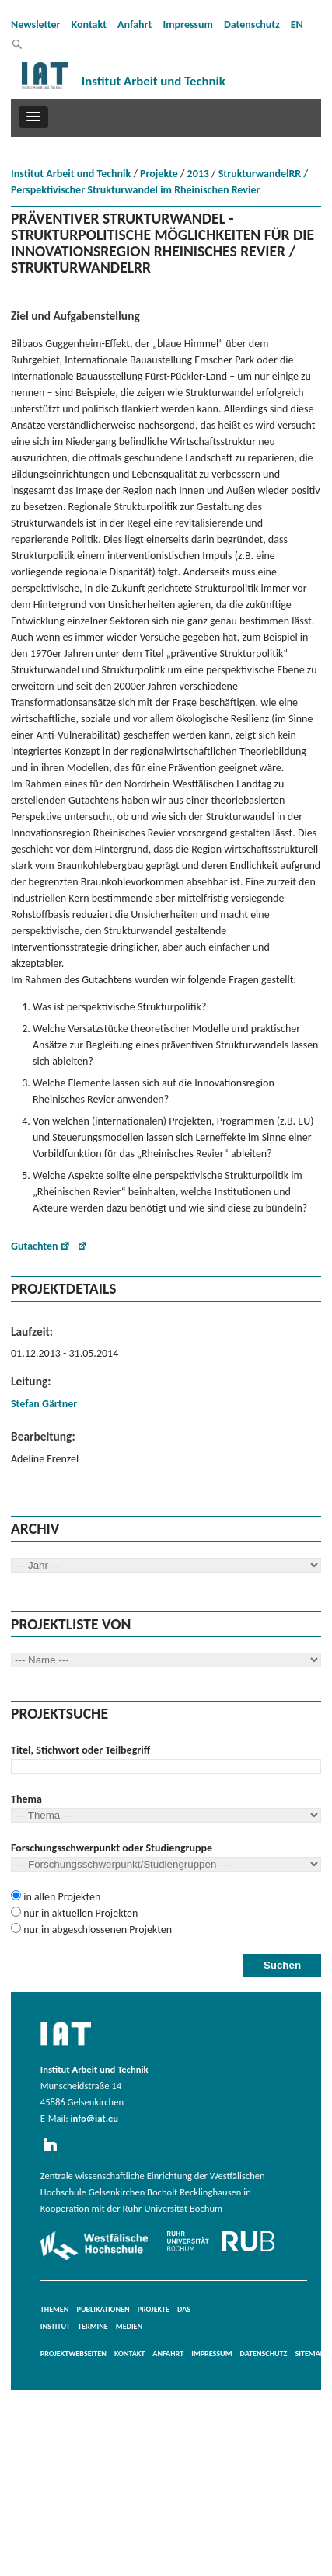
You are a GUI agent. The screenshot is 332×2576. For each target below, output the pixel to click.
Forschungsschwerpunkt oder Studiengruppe (111, 1848)
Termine (93, 2326)
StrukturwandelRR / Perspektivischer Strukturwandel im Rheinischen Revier (159, 181)
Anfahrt (134, 24)
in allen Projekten (60, 1896)
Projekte (159, 173)
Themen (54, 2309)
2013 (198, 173)
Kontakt (89, 24)
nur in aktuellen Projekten (79, 1913)
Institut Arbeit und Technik (71, 173)
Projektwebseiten (73, 2353)
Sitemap (309, 2353)
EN (297, 24)
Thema (26, 1799)
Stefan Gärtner (44, 1403)
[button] (33, 117)
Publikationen (103, 2309)
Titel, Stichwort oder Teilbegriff (80, 1750)
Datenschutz (252, 24)
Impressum (188, 24)
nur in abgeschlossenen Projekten (96, 1929)
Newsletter (36, 24)
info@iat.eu (94, 2118)
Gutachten (34, 1246)
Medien (129, 2326)
